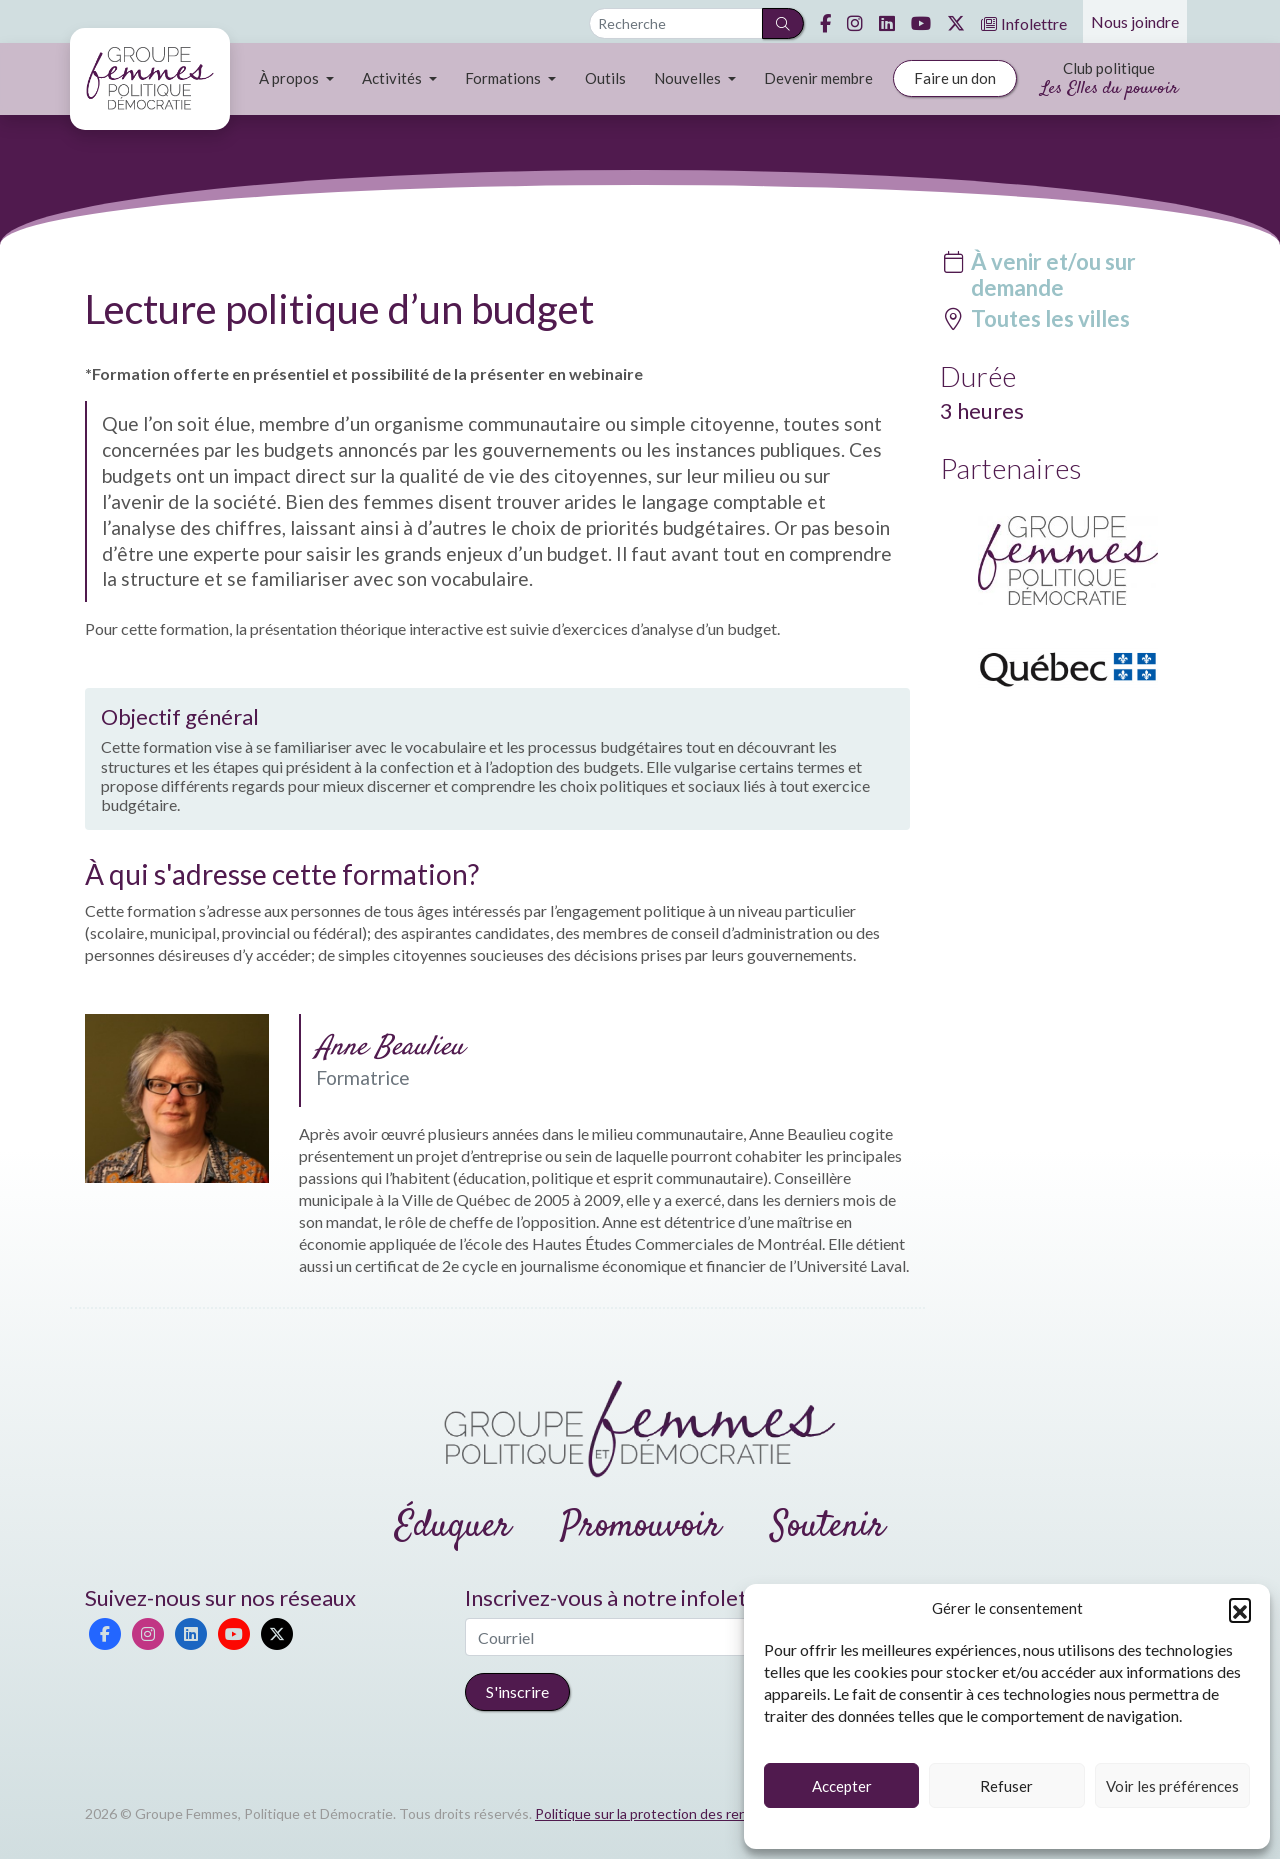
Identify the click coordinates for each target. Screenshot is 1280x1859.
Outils (605, 78)
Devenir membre (818, 78)
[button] (1240, 1609)
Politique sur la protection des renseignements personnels (718, 1813)
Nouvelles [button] (689, 78)
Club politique (1109, 80)
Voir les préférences (1172, 1786)
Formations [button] (504, 78)
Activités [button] (393, 78)
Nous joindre (1135, 21)
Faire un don (955, 78)
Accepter (842, 1786)
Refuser (1006, 1786)
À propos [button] (290, 78)
